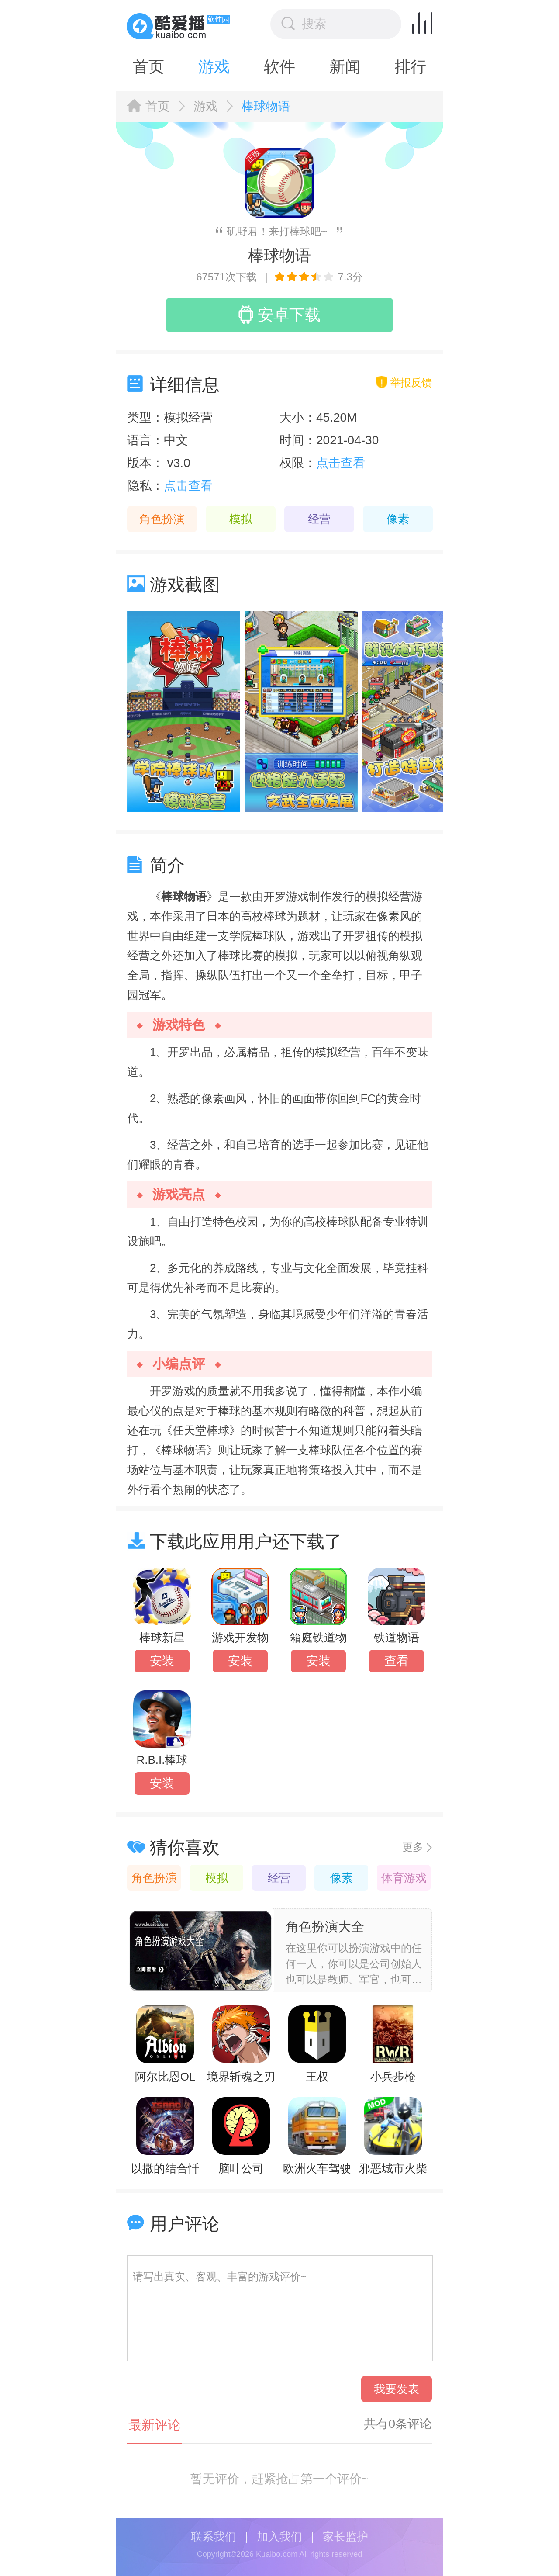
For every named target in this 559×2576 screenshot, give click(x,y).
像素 (397, 519)
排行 (410, 67)
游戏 (214, 67)
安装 (162, 1661)
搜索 (303, 24)
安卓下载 (279, 314)
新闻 (345, 67)
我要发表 (396, 2389)
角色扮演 (162, 519)
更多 (412, 1847)
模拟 (240, 519)
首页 (148, 67)
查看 (396, 1661)
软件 (279, 67)
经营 (319, 519)
